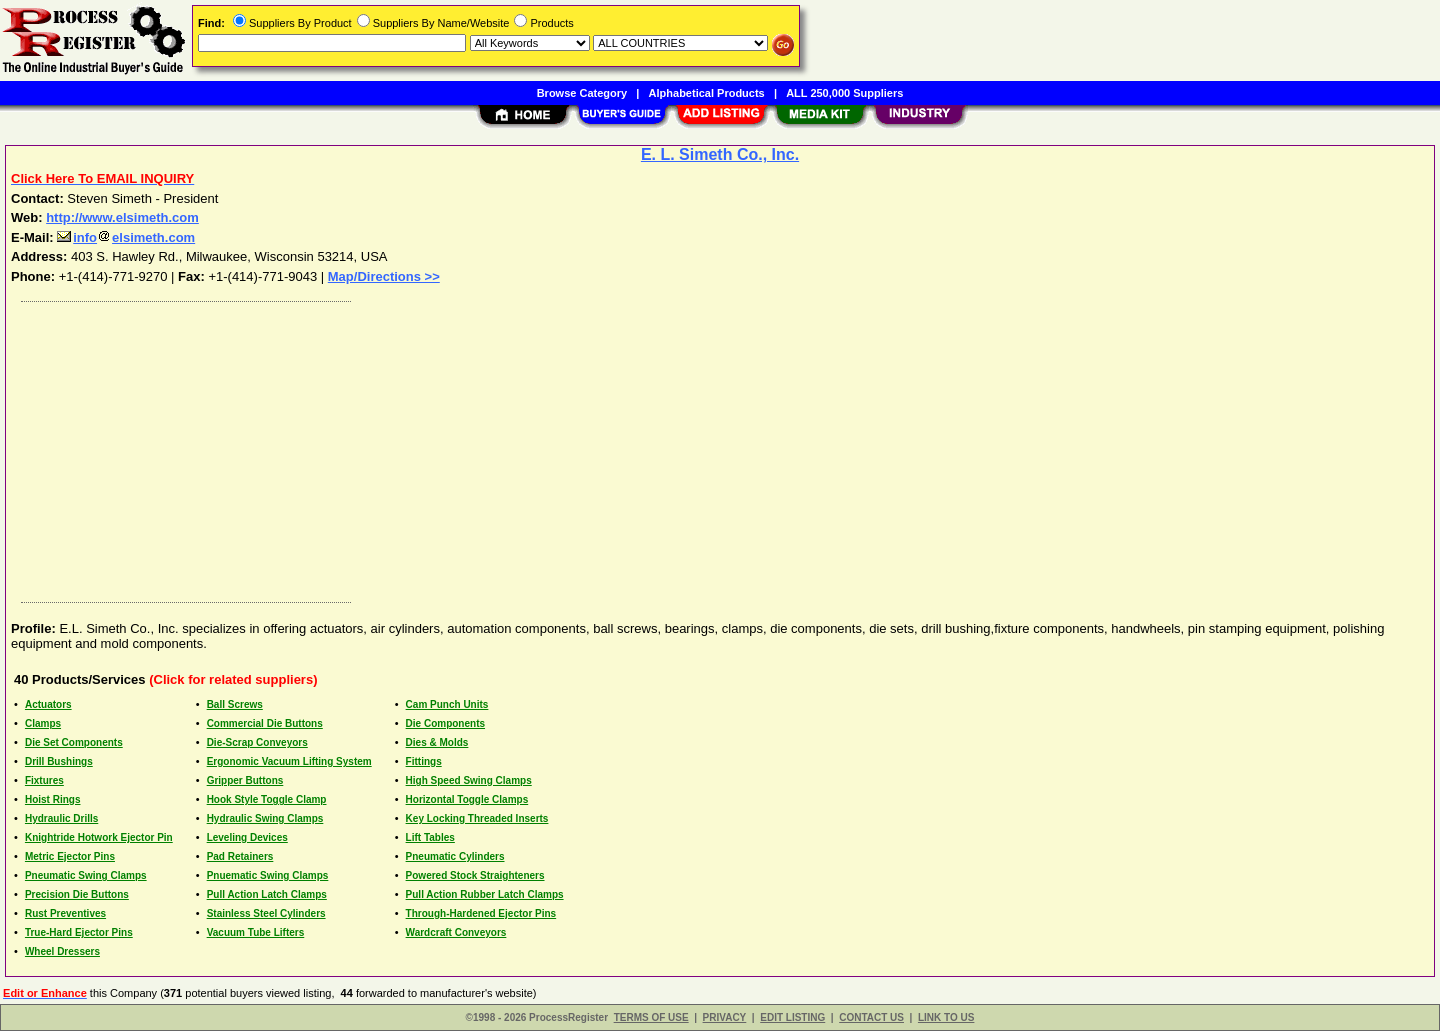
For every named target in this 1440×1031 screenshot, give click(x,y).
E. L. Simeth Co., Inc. (720, 154)
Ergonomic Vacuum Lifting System (289, 761)
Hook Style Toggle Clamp (267, 799)
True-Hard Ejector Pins (79, 932)
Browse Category (582, 93)
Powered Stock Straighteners (475, 875)
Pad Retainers (240, 856)
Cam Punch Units (447, 704)
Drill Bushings (59, 761)
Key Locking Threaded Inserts (477, 818)
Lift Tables (430, 837)
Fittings (424, 761)
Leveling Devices (247, 837)
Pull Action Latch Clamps (267, 894)
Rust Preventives (65, 913)
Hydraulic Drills (61, 818)
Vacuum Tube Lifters (256, 932)
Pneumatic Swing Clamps (86, 875)
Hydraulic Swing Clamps (265, 818)
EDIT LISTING (792, 1017)
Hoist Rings (53, 799)
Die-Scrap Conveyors (257, 742)
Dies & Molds (437, 742)
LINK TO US (946, 1017)
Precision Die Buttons (77, 894)
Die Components (445, 723)
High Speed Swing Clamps (469, 780)
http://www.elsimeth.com (122, 217)
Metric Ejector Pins (70, 856)
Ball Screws (235, 704)
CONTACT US (871, 1017)
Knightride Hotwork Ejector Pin (99, 837)
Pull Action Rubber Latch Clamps (485, 894)
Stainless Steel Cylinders (266, 913)
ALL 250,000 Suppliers (844, 93)
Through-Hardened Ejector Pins (481, 913)
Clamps (43, 723)
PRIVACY (725, 1017)
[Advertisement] (613, 447)
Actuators (48, 704)
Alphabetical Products (707, 93)
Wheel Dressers (62, 951)
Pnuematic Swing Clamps (268, 875)
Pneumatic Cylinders (455, 856)
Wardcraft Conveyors (456, 932)
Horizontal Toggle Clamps (467, 799)
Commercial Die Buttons (265, 723)
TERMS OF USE (651, 1017)
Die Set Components (74, 742)
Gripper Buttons (245, 780)
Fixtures (44, 780)
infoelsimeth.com (126, 237)
